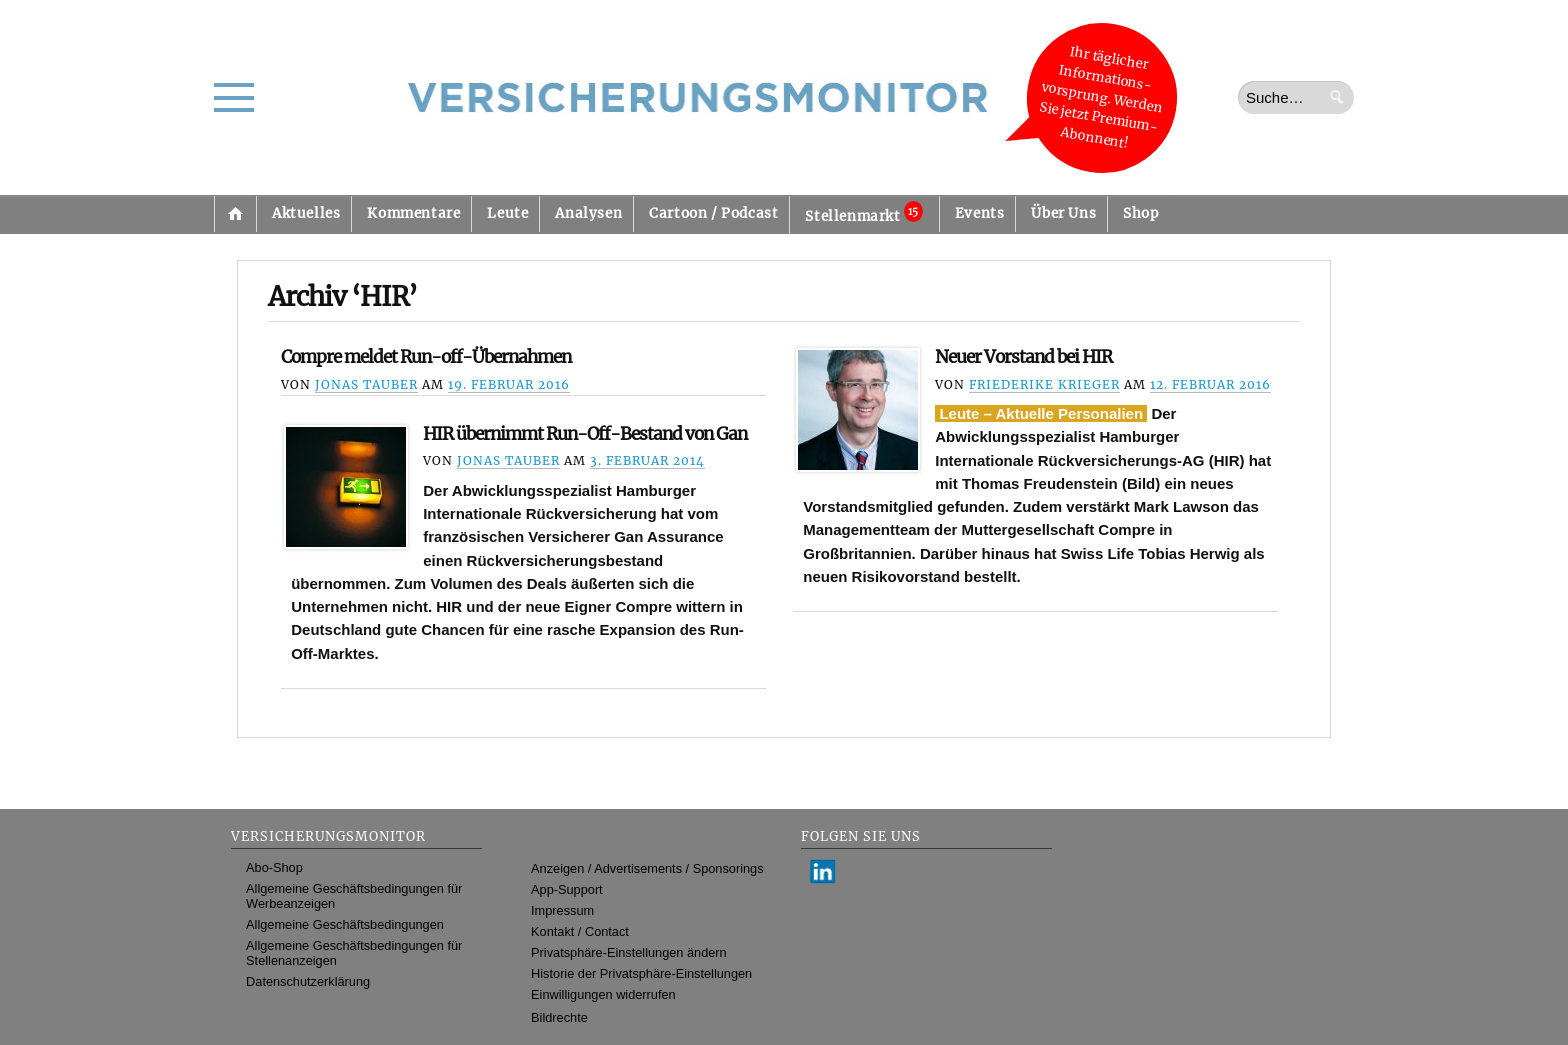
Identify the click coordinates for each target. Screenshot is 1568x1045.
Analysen (588, 213)
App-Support (567, 889)
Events (980, 213)
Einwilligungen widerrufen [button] (603, 994)
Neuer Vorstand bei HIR (1023, 357)
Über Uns (1063, 213)
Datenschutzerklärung (308, 981)
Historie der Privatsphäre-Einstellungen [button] (641, 973)
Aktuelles (306, 213)
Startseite (235, 214)
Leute (507, 213)
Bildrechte (559, 1017)
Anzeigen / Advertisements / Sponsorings (647, 868)
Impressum (562, 910)
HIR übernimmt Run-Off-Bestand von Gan (585, 434)
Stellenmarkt (863, 213)
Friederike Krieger (1044, 384)
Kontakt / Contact (580, 931)
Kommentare (413, 213)
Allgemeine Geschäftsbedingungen (345, 924)
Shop (1140, 213)
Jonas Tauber (366, 384)
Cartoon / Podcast (713, 213)
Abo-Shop (274, 867)
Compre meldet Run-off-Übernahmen (426, 357)
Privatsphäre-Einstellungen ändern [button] (629, 952)
